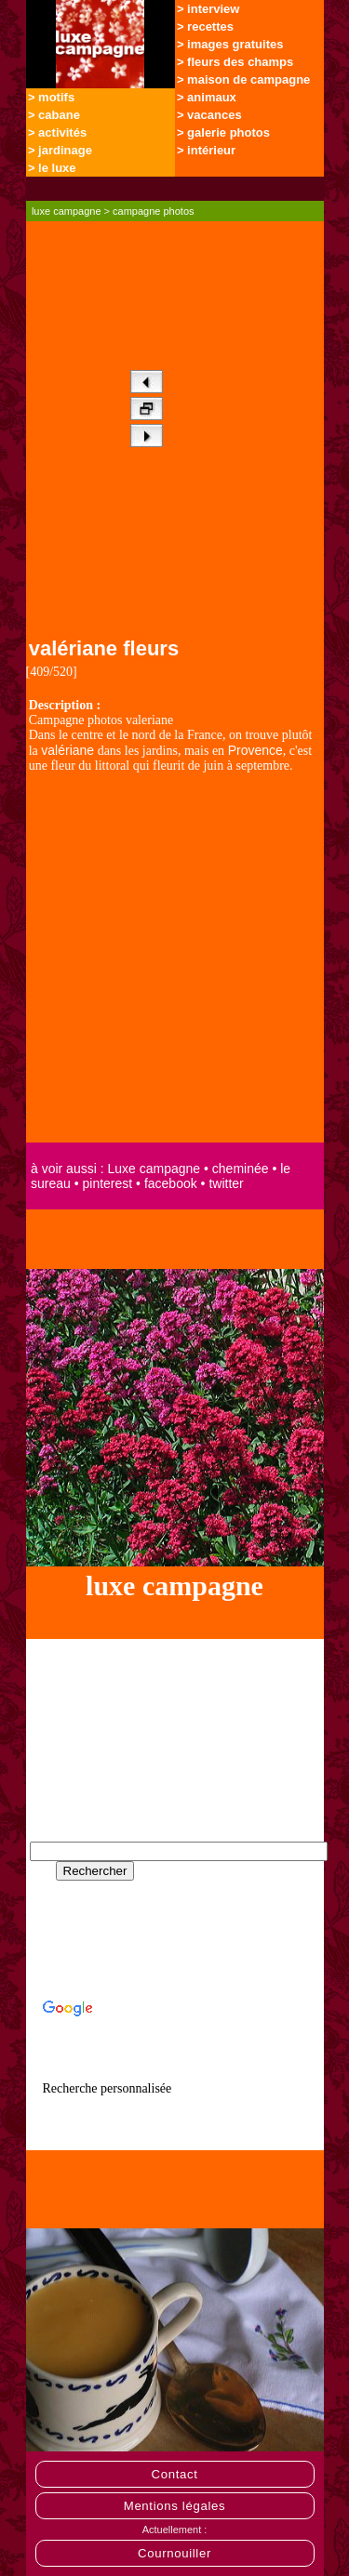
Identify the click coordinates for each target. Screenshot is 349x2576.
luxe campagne (66, 211)
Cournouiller (174, 2553)
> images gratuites (230, 44)
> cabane (54, 115)
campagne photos (153, 211)
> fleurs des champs (235, 62)
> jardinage (60, 150)
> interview (208, 9)
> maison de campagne (243, 79)
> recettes (205, 26)
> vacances (209, 115)
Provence (255, 750)
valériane (67, 750)
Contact (174, 2474)
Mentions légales (175, 2506)
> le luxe (52, 168)
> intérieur (206, 150)
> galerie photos (223, 132)
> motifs (51, 97)
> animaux (206, 97)
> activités (57, 132)
